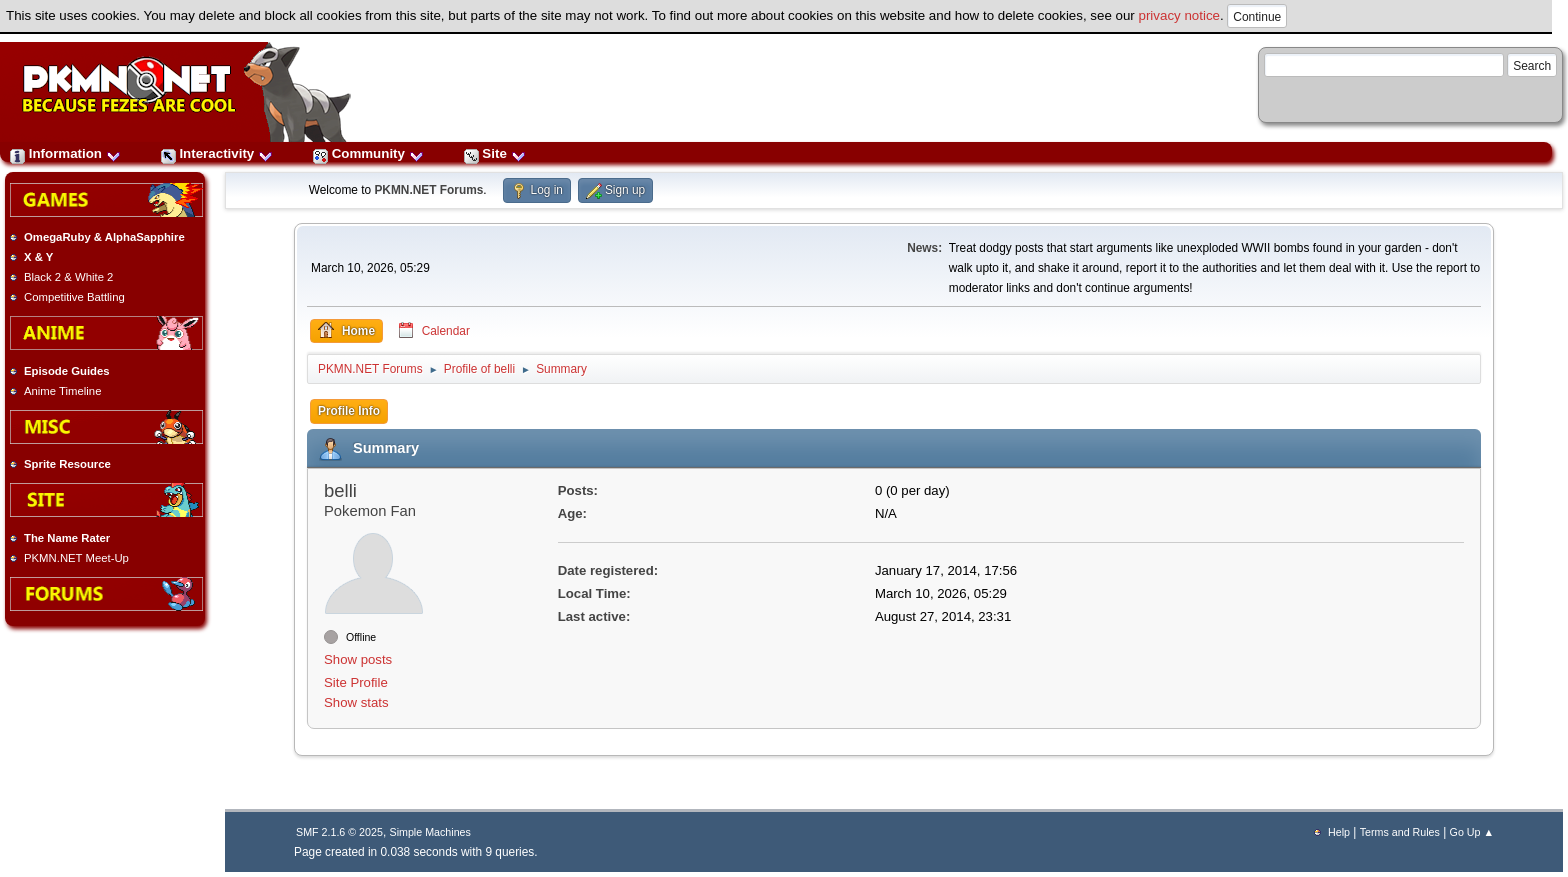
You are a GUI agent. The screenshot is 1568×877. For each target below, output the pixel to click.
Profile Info (349, 411)
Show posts (358, 659)
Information (65, 153)
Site (495, 153)
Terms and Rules (1400, 832)
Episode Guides (67, 371)
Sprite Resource (67, 464)
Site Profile (356, 682)
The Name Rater (67, 538)
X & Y (38, 257)
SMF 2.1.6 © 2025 (339, 832)
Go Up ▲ (1472, 832)
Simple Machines (430, 832)
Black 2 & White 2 (68, 277)
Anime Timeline (62, 391)
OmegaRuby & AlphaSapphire (104, 237)
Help (1339, 832)
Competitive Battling (74, 297)
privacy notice (1180, 15)
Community (368, 153)
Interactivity (217, 153)
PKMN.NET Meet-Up (76, 558)
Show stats (356, 702)
